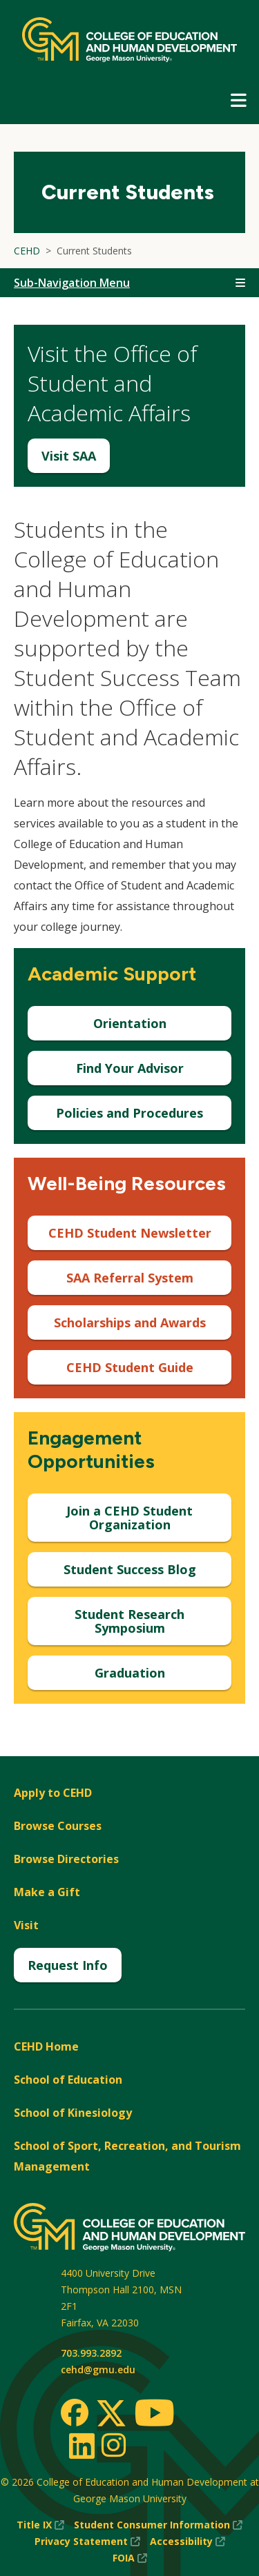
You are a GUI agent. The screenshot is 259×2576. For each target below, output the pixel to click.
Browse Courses (58, 1825)
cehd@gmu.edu (98, 2369)
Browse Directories (66, 1858)
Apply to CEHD (53, 1792)
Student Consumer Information (158, 2525)
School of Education (68, 2079)
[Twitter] (111, 2414)
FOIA (130, 2558)
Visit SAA (68, 455)
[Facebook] (74, 2412)
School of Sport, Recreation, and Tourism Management (127, 2156)
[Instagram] (114, 2445)
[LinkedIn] (81, 2445)
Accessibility (187, 2541)
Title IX (40, 2525)
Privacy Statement (87, 2541)
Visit (26, 1925)
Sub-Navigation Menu (72, 282)
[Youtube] (154, 2415)
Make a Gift (47, 1892)
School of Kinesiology (73, 2112)
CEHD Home (46, 2046)
